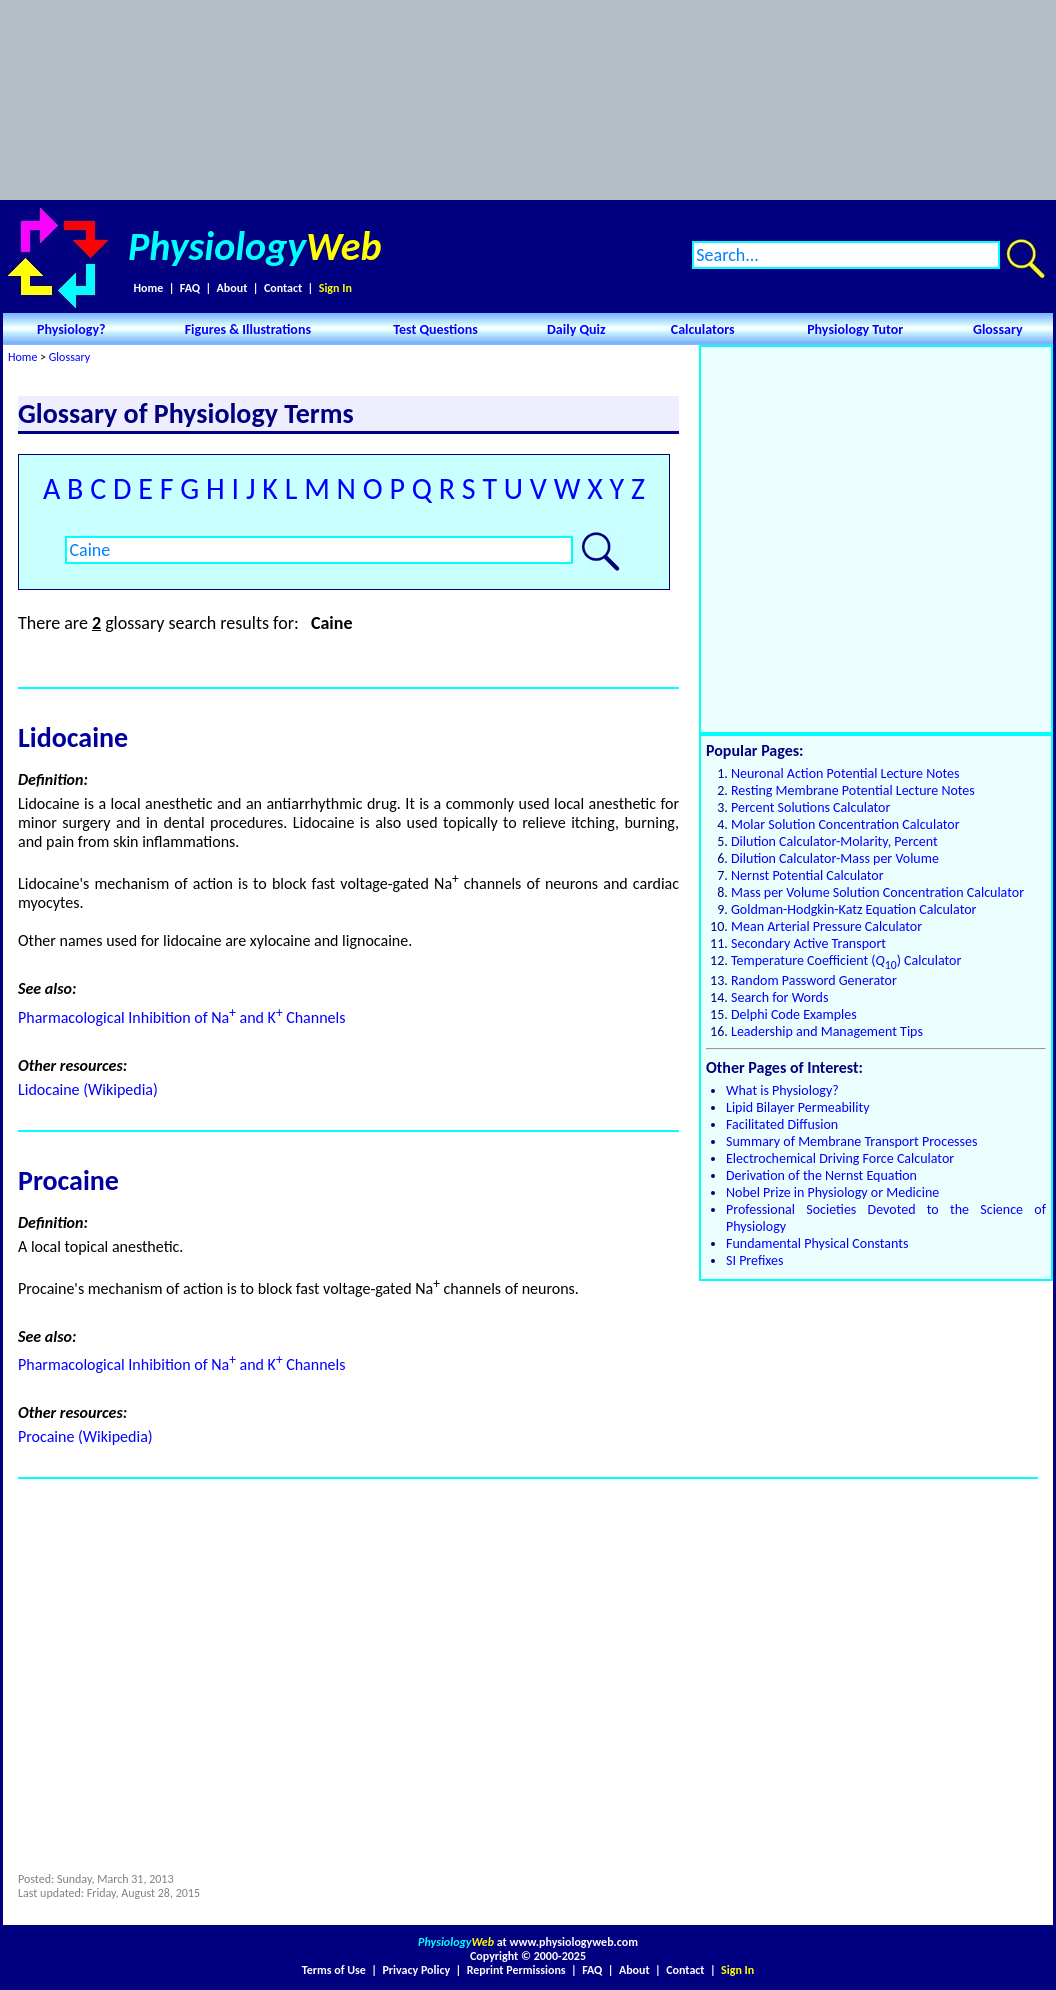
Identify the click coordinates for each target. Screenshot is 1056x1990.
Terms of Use (334, 1970)
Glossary (998, 329)
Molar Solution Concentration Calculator (845, 824)
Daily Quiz (576, 329)
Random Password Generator (814, 980)
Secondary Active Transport (808, 943)
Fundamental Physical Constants (817, 1243)
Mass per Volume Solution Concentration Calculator (877, 892)
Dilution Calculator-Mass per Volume (835, 858)
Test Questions (435, 329)
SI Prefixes (754, 1260)
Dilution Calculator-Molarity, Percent (834, 841)
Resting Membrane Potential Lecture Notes (853, 790)
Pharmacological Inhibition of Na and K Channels (181, 1017)
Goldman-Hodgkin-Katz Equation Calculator (853, 909)
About (232, 288)
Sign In (335, 288)
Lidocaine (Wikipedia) (88, 1089)
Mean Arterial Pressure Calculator (826, 926)
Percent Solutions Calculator (810, 807)
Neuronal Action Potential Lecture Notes (845, 773)
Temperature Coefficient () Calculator (846, 960)
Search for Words (779, 997)
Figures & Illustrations (248, 329)
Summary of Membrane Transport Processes (852, 1141)
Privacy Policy (416, 1970)
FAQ (190, 288)
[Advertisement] (528, 100)
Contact (283, 288)
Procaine (68, 1180)
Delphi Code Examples (794, 1014)
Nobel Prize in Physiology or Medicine (832, 1192)
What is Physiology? (782, 1090)
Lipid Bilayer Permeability (798, 1107)
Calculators (703, 329)
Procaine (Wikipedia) (85, 1436)
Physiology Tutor (855, 329)
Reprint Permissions (516, 1970)
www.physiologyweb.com (574, 1942)
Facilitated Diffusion (782, 1124)
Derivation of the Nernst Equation (821, 1175)
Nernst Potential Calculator (807, 875)
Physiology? (71, 329)
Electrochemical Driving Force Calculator (840, 1158)
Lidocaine (73, 737)
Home (148, 288)
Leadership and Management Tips (827, 1031)
